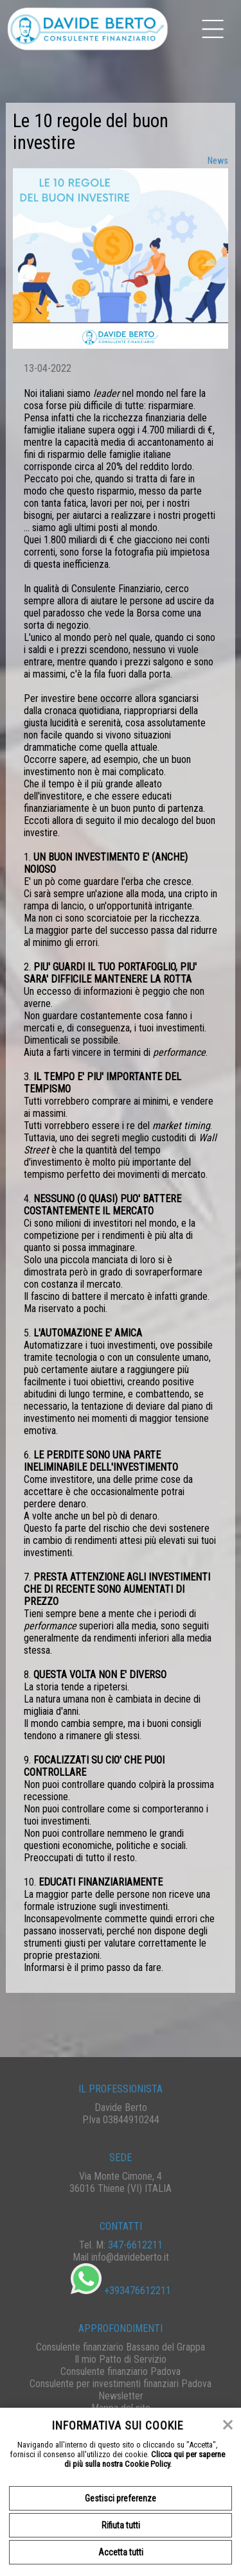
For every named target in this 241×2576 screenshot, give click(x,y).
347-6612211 (135, 2245)
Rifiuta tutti (121, 2525)
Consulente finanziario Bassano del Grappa (120, 2347)
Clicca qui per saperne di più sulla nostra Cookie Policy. (145, 2459)
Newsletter (120, 2396)
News (218, 160)
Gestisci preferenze (120, 2498)
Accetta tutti (120, 2552)
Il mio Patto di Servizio (120, 2359)
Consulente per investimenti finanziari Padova (120, 2384)
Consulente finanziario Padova (120, 2371)
